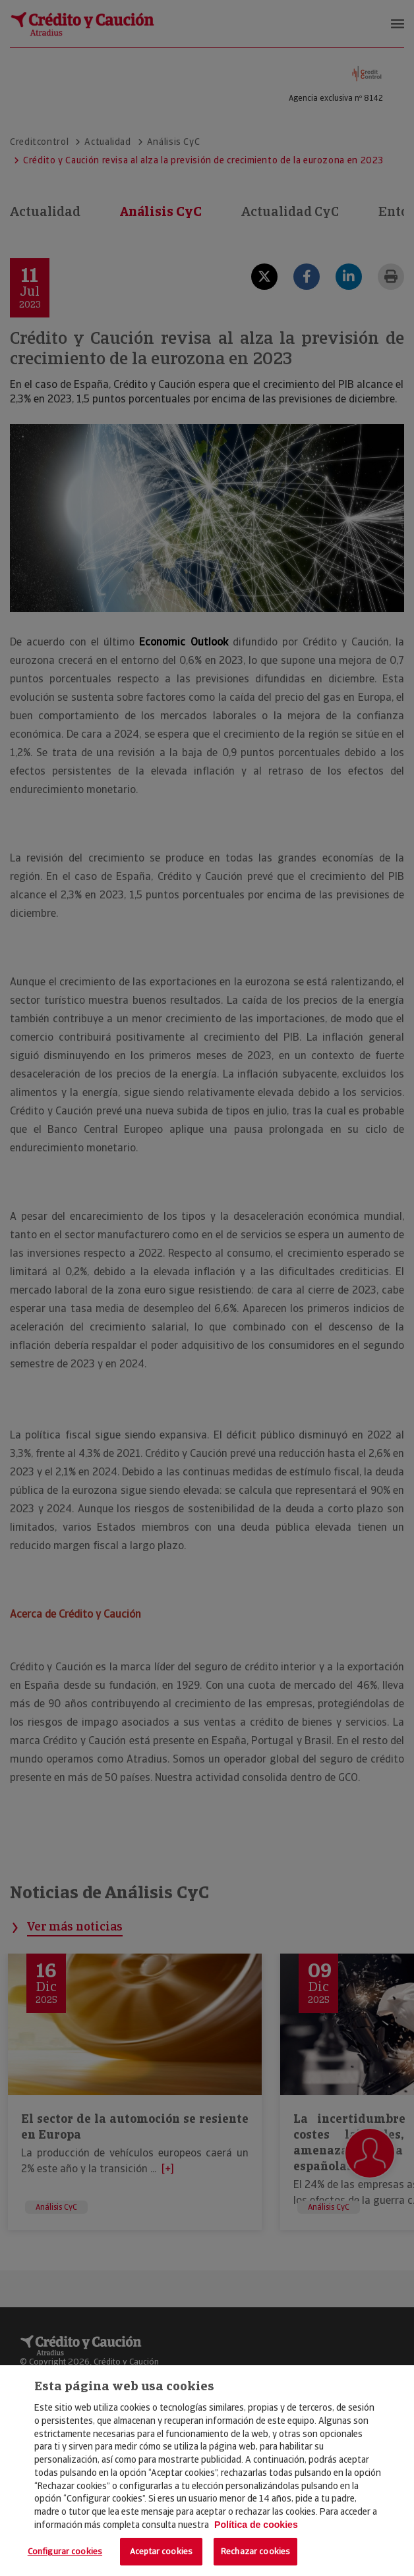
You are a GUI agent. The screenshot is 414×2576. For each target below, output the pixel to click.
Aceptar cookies (161, 2551)
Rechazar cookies (255, 2551)
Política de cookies (256, 2524)
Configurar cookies (65, 2551)
